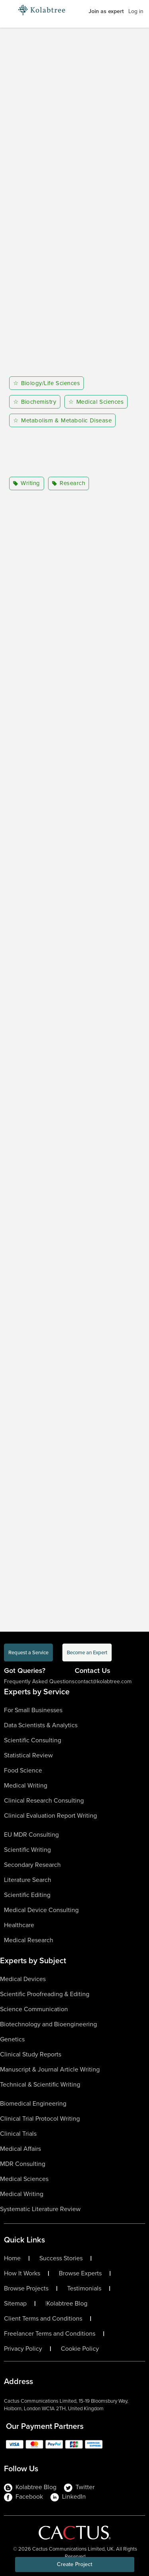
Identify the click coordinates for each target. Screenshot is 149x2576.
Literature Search (27, 1879)
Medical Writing (25, 1785)
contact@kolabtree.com (103, 1681)
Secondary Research (32, 1864)
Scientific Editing (27, 1894)
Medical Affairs (20, 2148)
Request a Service (28, 1652)
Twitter (79, 2487)
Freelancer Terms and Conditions (49, 2333)
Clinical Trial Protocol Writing (40, 2118)
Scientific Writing (27, 1849)
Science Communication (34, 2009)
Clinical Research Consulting (44, 1800)
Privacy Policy (23, 2348)
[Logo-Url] (41, 10)
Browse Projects (26, 2288)
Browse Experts (80, 2273)
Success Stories (61, 2258)
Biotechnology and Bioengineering (48, 2024)
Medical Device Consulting (41, 1909)
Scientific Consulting (32, 1740)
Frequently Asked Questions (39, 1681)
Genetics (12, 2039)
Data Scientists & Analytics (40, 1725)
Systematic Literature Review (40, 2208)
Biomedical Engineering (33, 2103)
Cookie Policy (80, 2348)
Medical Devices (23, 1978)
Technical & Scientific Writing (40, 2084)
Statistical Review (28, 1755)
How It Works (22, 2273)
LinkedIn (68, 2496)
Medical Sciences (24, 2178)
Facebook (23, 2496)
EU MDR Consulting (31, 1834)
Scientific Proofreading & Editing (44, 1994)
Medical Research (28, 1940)
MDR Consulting (22, 2163)
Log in (135, 11)
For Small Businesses (33, 1710)
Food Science (23, 1770)
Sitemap (15, 2303)
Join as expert (106, 11)
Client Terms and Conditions (43, 2318)
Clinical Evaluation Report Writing (50, 1815)
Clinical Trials (18, 2133)
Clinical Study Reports (30, 2054)
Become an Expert (87, 1652)
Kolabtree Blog (66, 2303)
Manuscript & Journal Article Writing (50, 2069)
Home (12, 2258)
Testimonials (84, 2288)
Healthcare (19, 1925)
